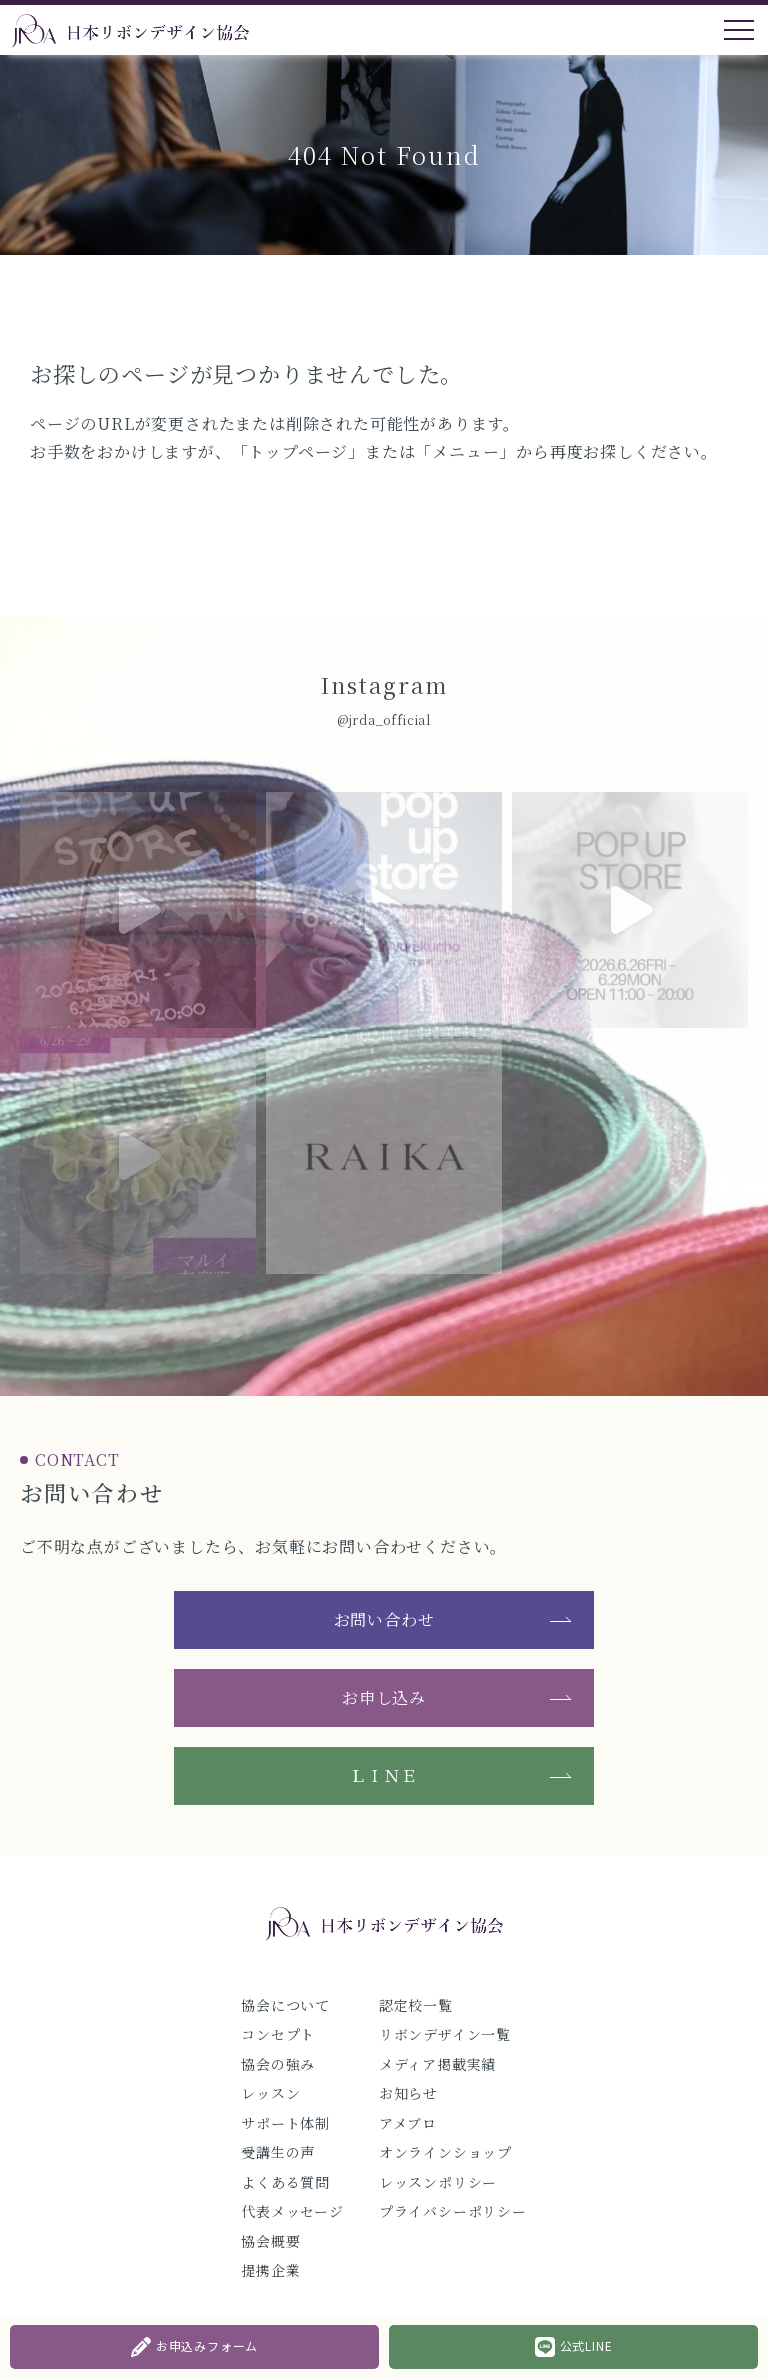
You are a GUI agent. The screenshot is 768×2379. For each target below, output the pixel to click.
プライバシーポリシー (453, 2211)
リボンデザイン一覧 (445, 2034)
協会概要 (270, 2241)
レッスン (270, 2093)
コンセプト (278, 2034)
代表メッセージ (292, 2211)
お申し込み (384, 1697)
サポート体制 (285, 2123)
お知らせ (408, 2093)
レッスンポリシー (438, 2182)
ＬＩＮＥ (383, 1775)
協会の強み (278, 2064)
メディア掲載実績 (437, 2064)
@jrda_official (384, 719)
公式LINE (574, 2347)
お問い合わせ (384, 1619)
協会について (285, 2005)
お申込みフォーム (194, 2347)
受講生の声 (278, 2152)
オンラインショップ (445, 2152)
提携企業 (270, 2270)
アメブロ (408, 2123)
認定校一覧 (416, 2005)
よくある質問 (285, 2182)
